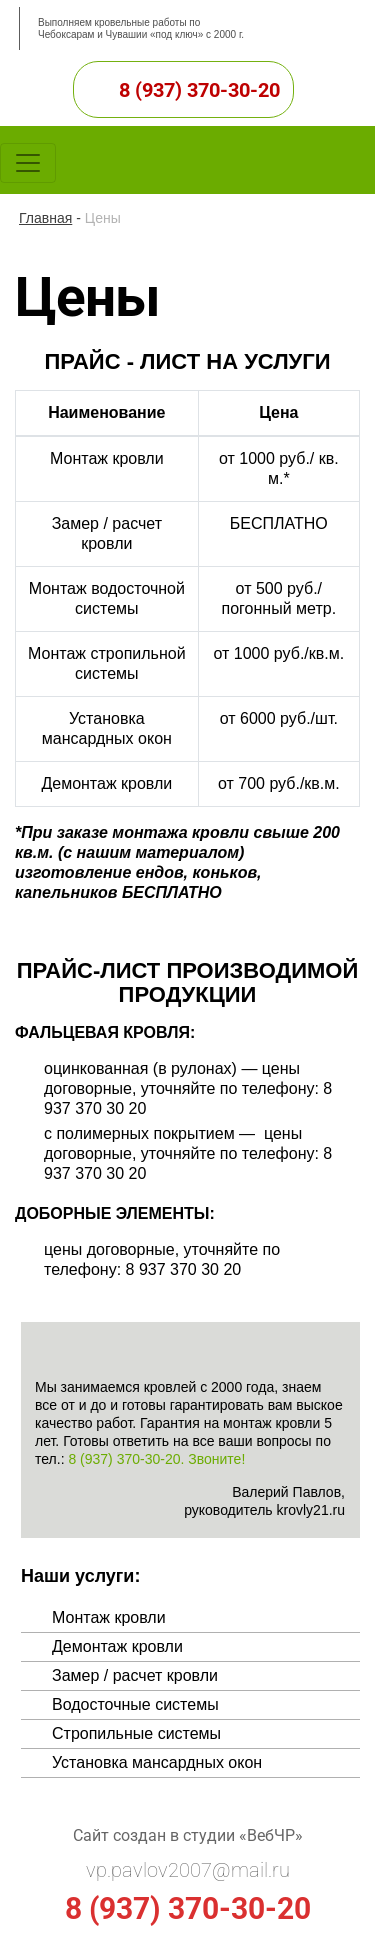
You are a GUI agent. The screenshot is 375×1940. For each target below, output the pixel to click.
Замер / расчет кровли (135, 1675)
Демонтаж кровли (117, 1646)
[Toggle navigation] (28, 163)
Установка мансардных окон (157, 1762)
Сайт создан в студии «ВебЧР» (188, 1835)
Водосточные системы (135, 1704)
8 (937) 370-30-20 (199, 90)
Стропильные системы (136, 1733)
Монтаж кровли (109, 1617)
